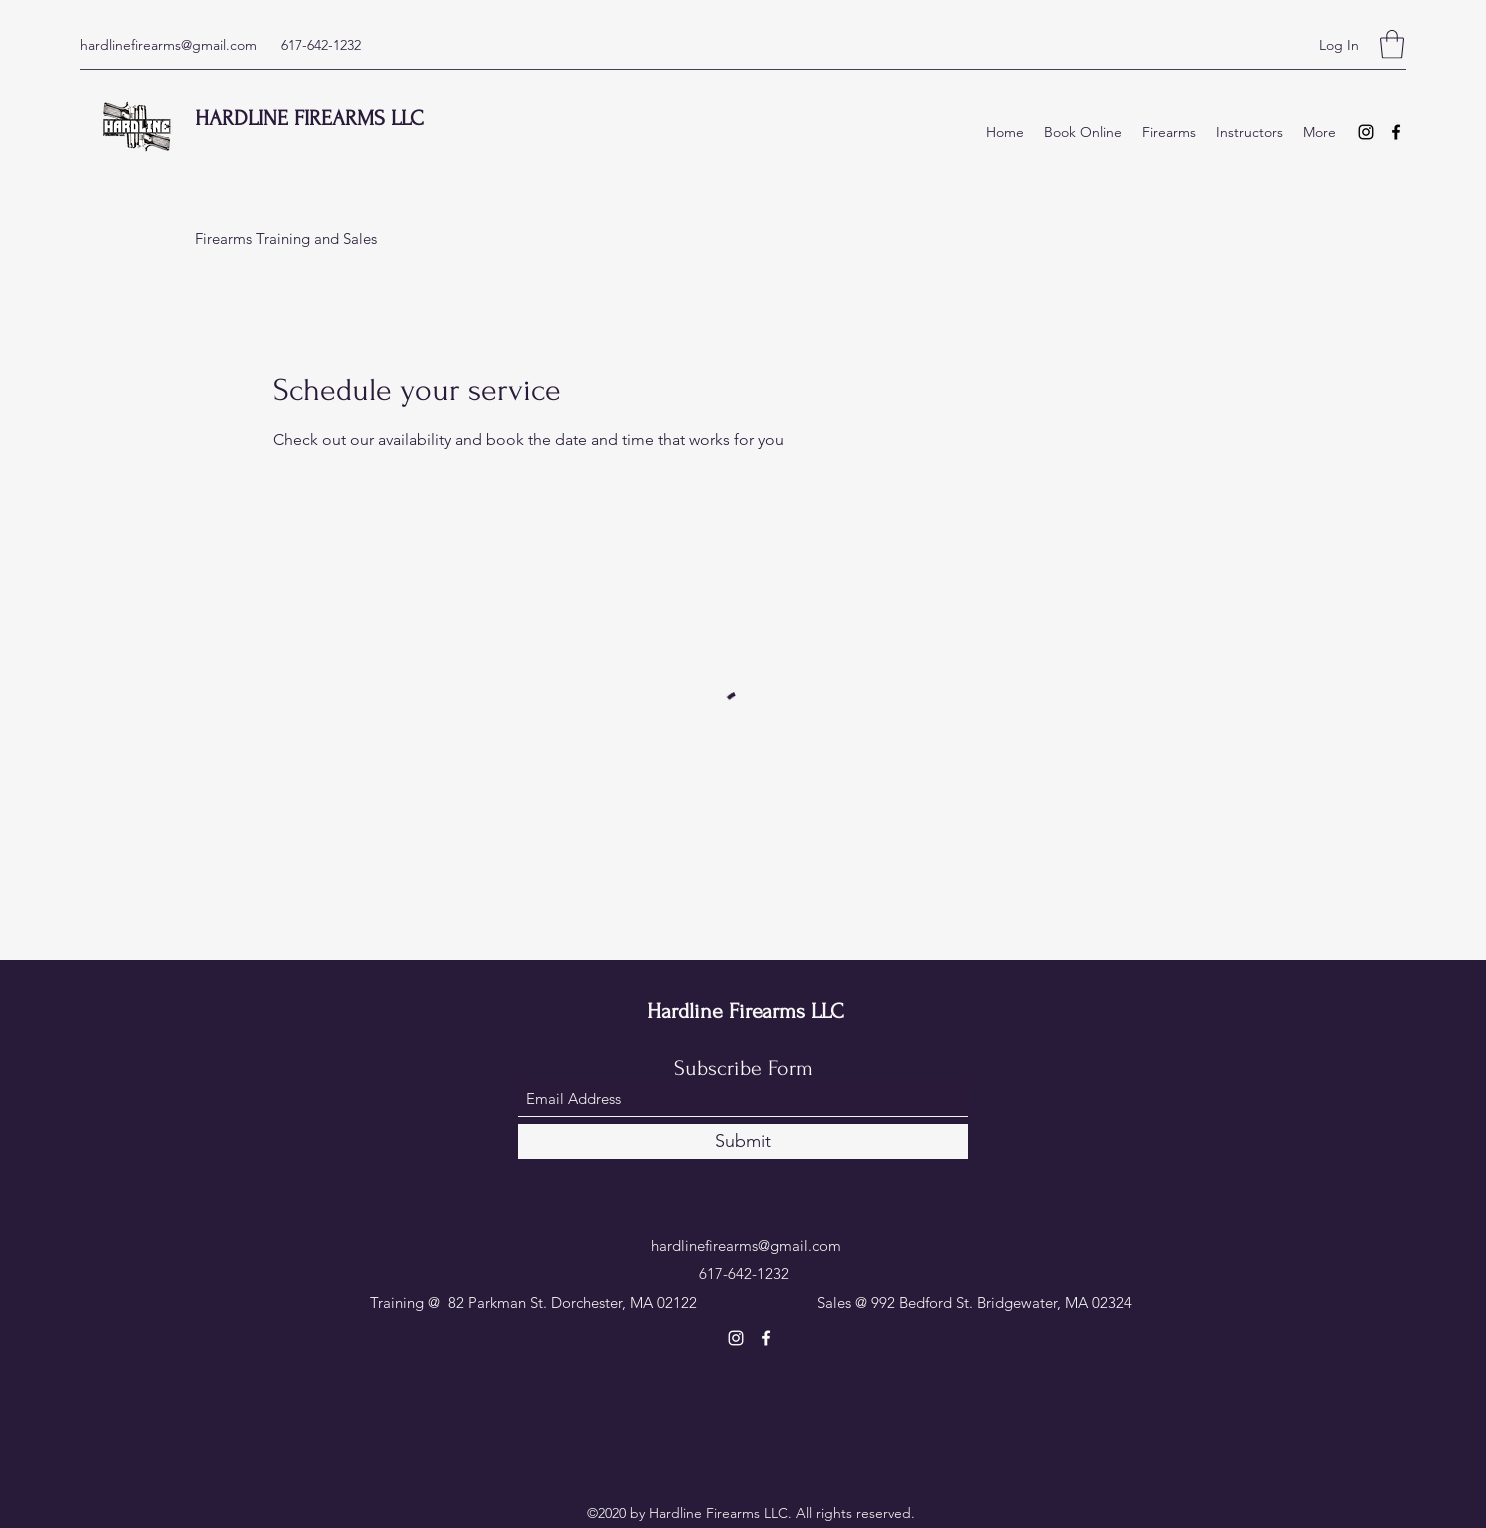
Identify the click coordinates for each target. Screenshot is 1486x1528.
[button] (1392, 44)
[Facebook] (1396, 132)
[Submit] (743, 1141)
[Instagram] (1366, 132)
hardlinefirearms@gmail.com (168, 45)
